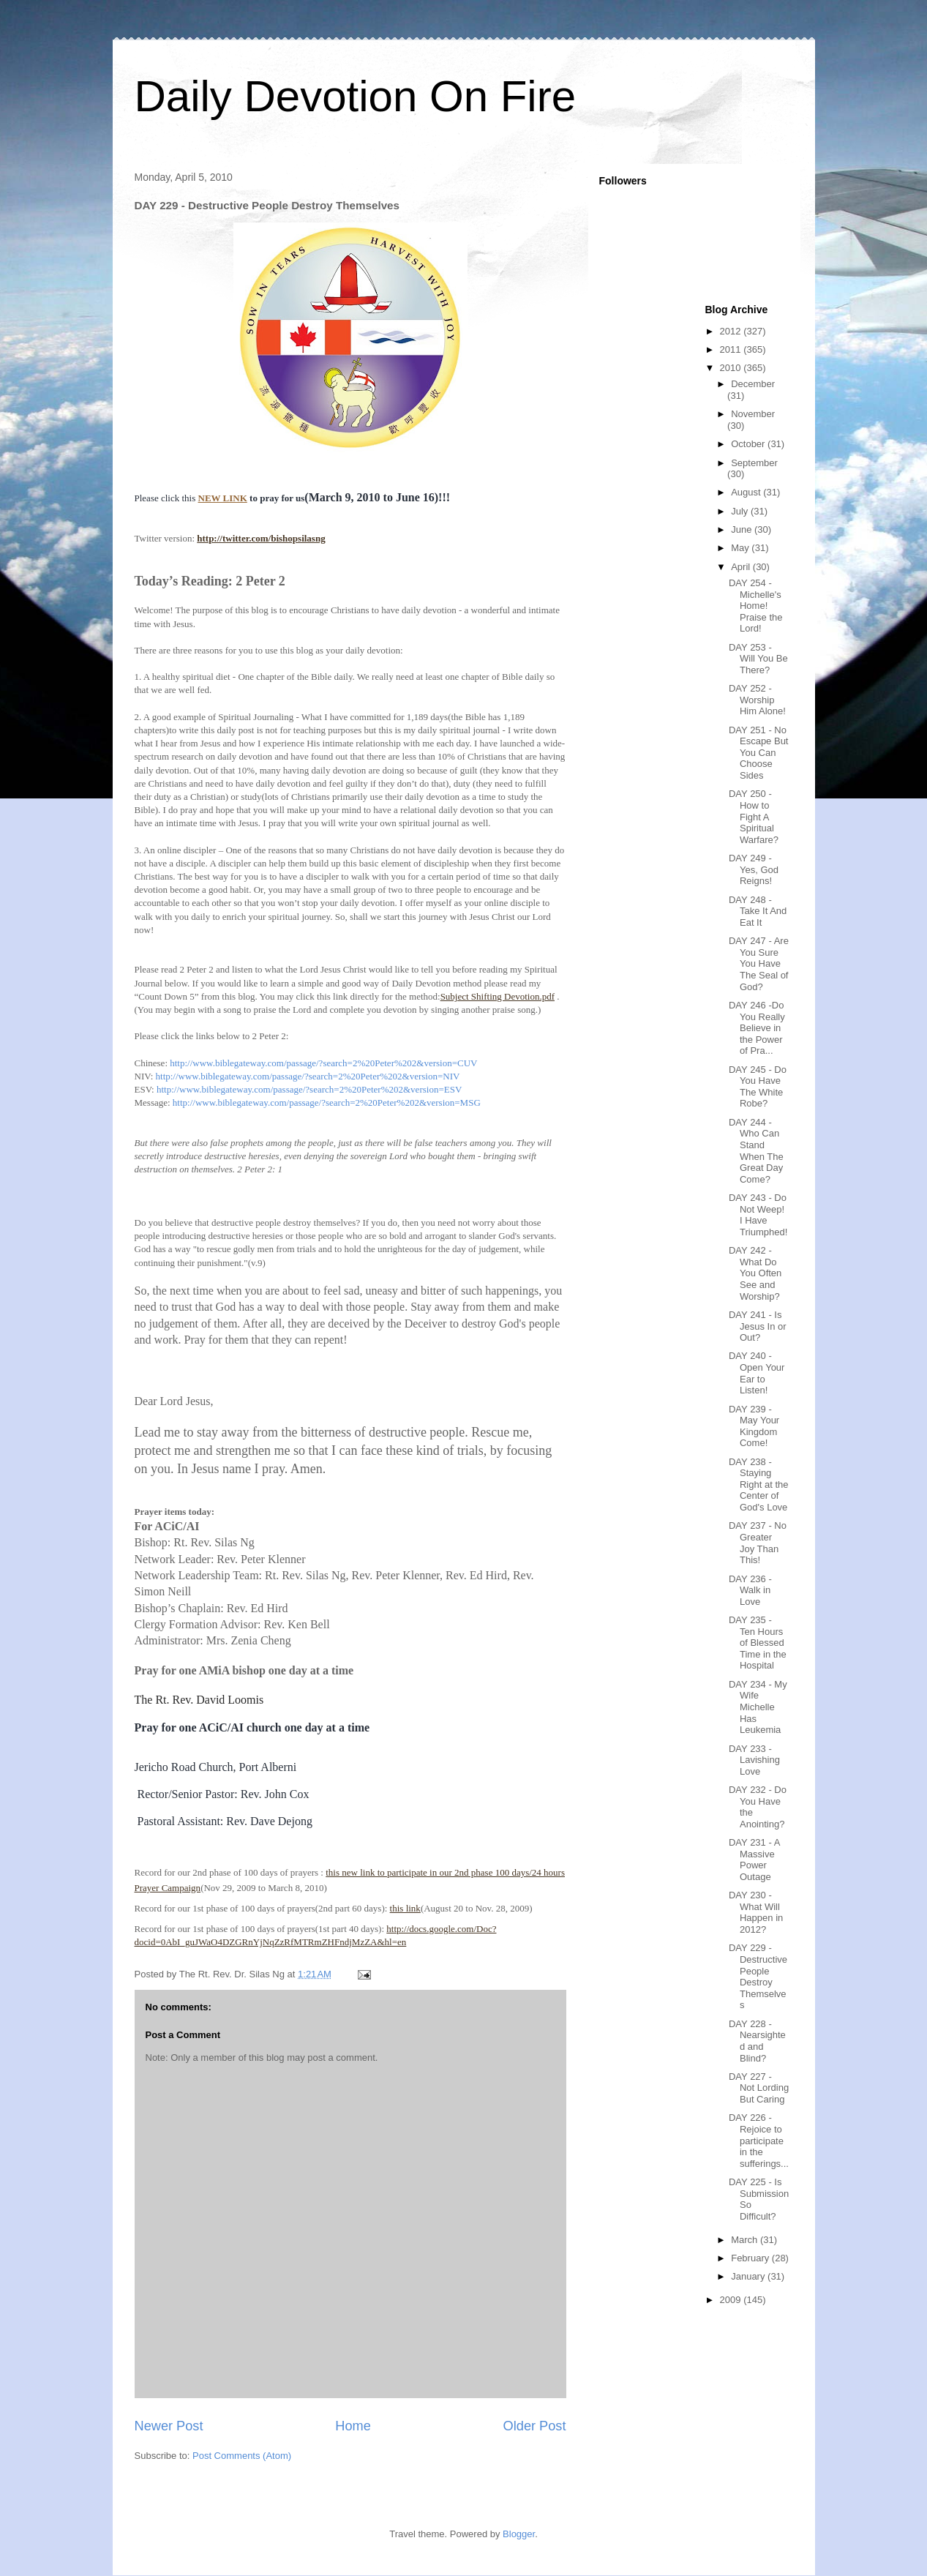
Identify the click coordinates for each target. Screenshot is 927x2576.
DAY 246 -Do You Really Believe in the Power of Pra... (757, 1028)
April (742, 566)
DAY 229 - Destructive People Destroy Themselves (758, 1976)
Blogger (519, 2533)
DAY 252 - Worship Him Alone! (757, 699)
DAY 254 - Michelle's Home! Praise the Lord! (756, 605)
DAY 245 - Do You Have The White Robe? (758, 1086)
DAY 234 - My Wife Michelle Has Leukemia (758, 1707)
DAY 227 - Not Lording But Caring (759, 2088)
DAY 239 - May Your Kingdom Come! (754, 1426)
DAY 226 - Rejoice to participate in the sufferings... (759, 2140)
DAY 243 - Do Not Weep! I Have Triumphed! (758, 1215)
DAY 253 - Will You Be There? (758, 658)
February (751, 2258)
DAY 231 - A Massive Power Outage (754, 1859)
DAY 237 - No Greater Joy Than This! (758, 1542)
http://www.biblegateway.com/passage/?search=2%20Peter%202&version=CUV (323, 1062)
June (742, 529)
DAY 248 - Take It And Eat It (758, 911)
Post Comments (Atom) (241, 2455)
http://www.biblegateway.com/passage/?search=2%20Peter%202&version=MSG (327, 1102)
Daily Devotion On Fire (356, 96)
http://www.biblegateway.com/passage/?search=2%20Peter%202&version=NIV (308, 1076)
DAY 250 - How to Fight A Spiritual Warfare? (753, 816)
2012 (732, 331)
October (749, 443)
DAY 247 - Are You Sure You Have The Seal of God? (759, 963)
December (753, 383)
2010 (732, 367)
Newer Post (169, 2426)
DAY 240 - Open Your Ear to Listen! (756, 1373)
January (749, 2276)
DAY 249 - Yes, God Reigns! (753, 869)
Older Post (534, 2426)
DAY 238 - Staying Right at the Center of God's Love (759, 1484)
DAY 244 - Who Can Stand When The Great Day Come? (756, 1151)
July (741, 511)
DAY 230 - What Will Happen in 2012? (756, 1912)
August (747, 492)
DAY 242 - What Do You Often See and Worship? (755, 1273)
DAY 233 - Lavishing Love (754, 1760)
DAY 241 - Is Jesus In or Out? (758, 1326)
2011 (732, 349)
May (741, 547)
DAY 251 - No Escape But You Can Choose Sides (759, 752)
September (754, 462)
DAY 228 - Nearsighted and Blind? (757, 2041)
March (745, 2239)
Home (353, 2426)
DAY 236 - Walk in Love (750, 1590)
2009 (732, 2299)
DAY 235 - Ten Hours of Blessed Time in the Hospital (758, 1642)
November (753, 413)
